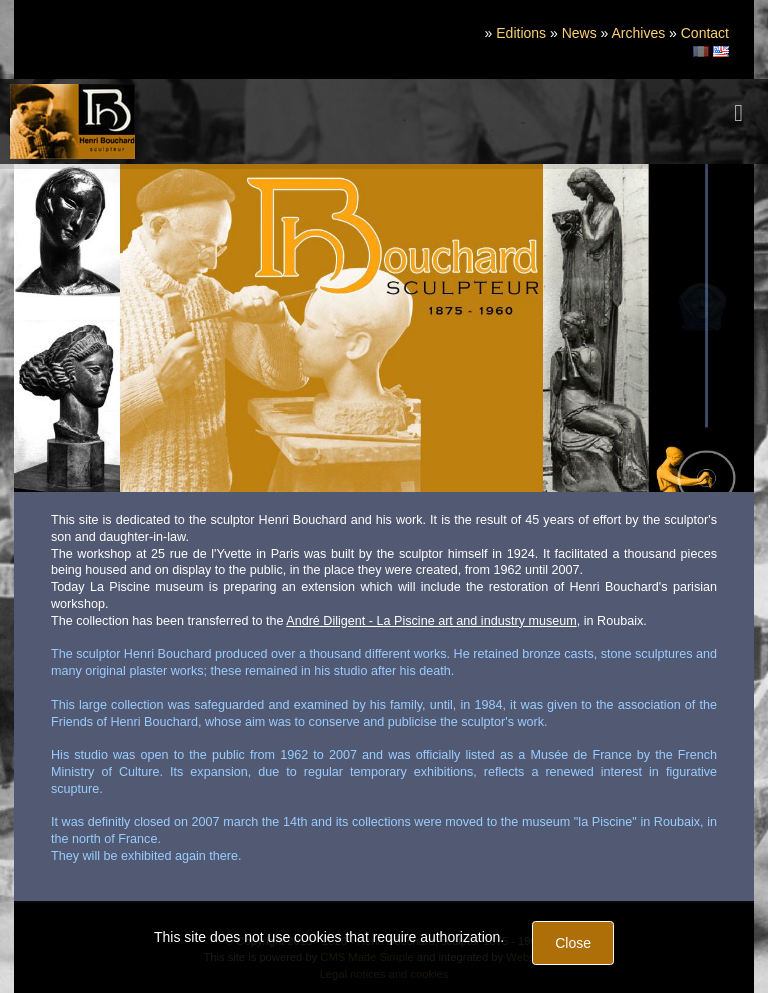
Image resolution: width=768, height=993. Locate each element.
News (579, 33)
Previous (32, 323)
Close (573, 943)
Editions (521, 33)
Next (735, 323)
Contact (705, 33)
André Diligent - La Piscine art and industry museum (431, 621)
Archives (638, 33)
